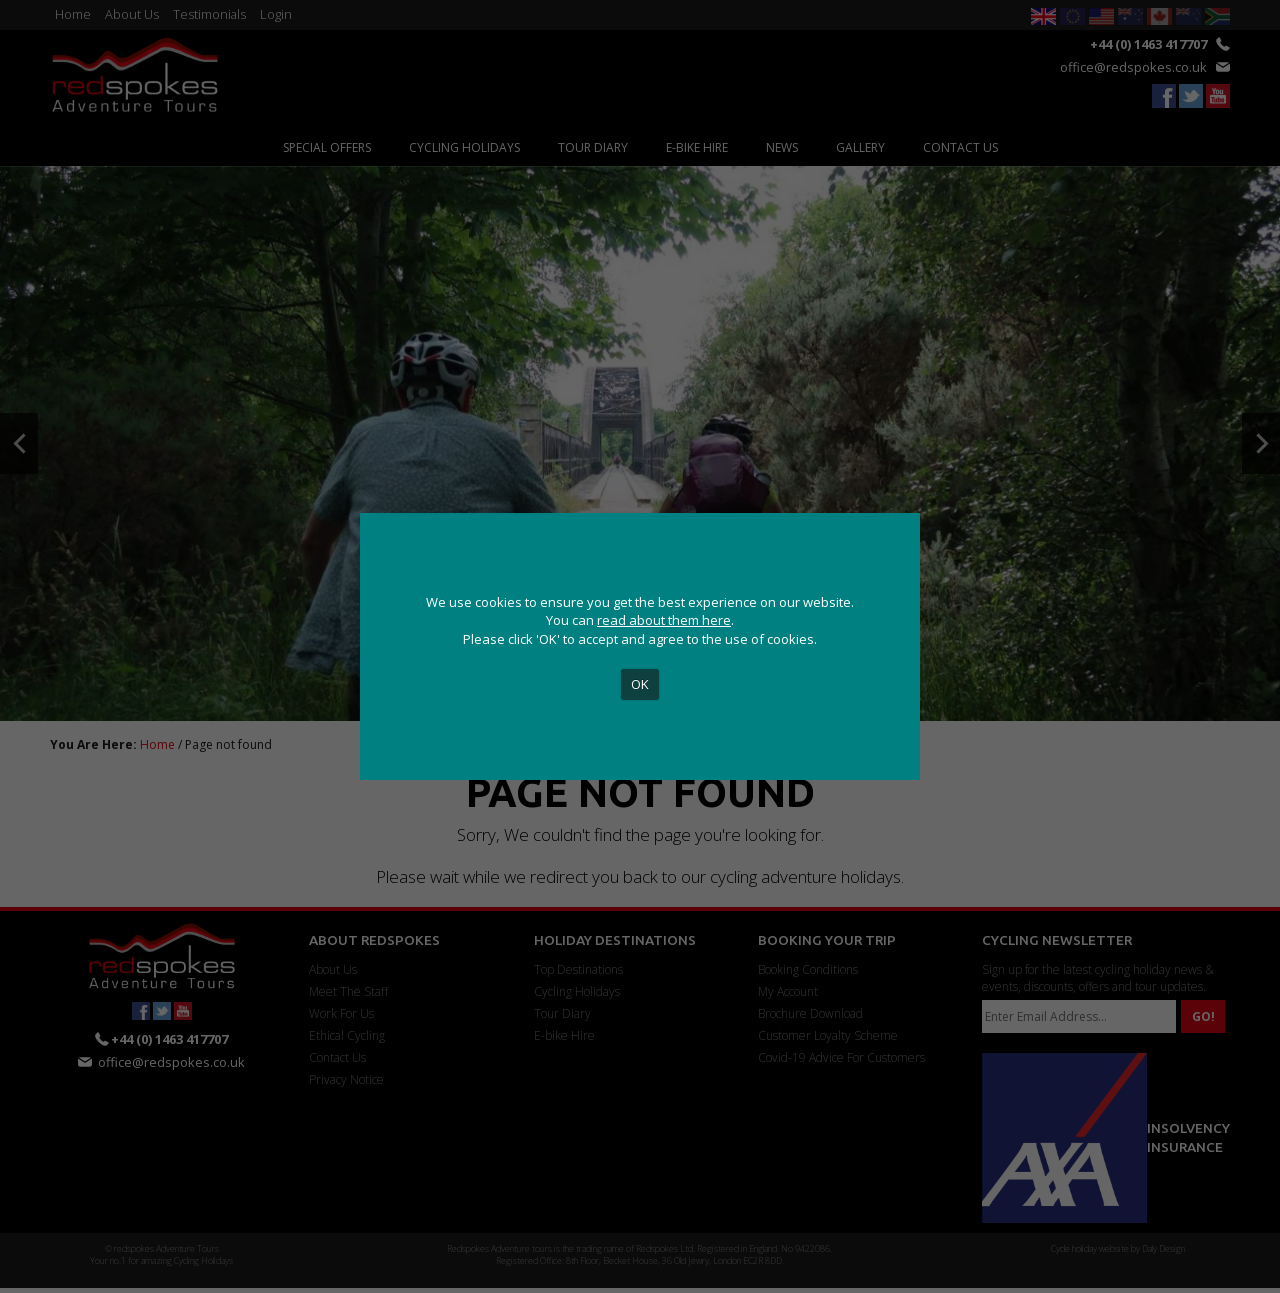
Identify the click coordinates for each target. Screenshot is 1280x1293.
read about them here (664, 620)
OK (640, 684)
